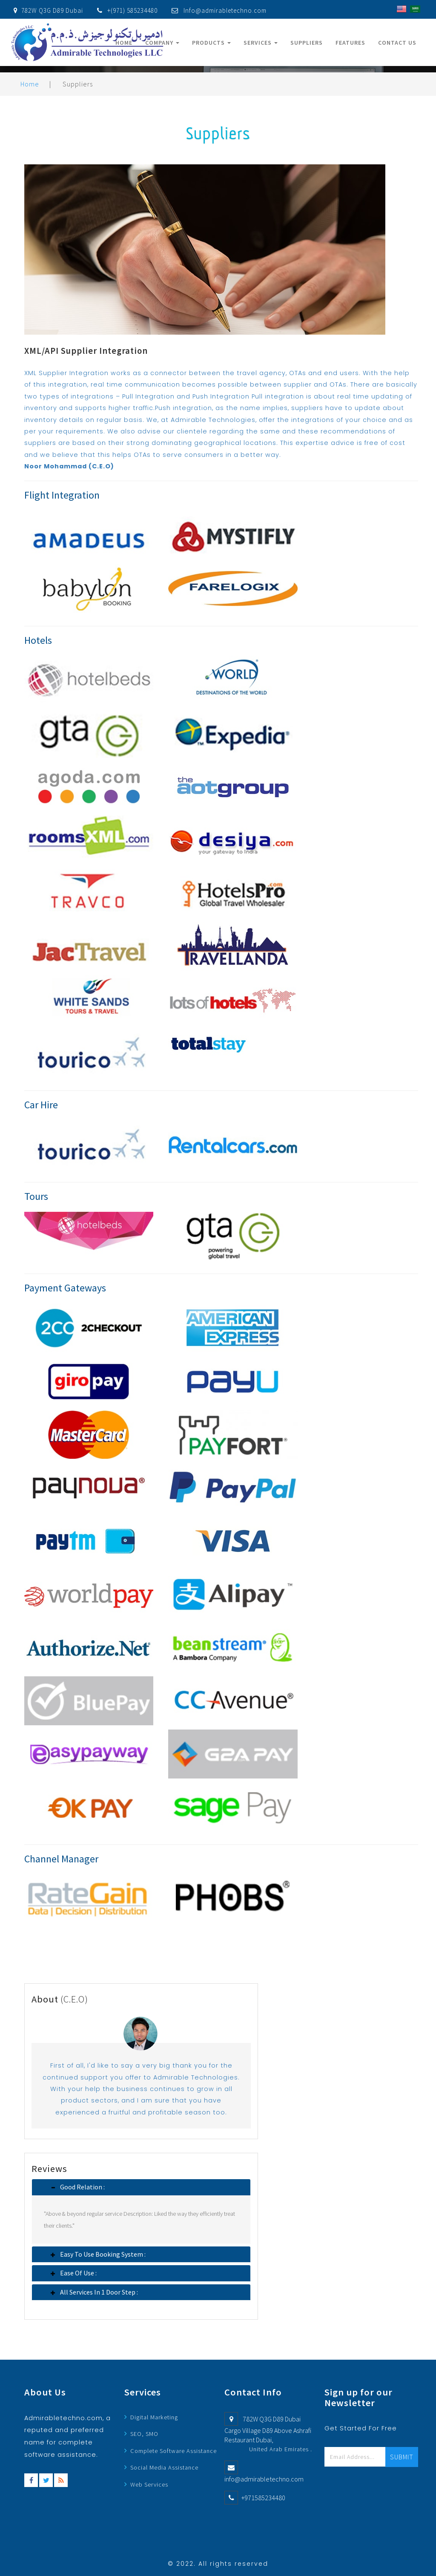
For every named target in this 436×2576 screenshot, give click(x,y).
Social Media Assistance (164, 2467)
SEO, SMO (144, 2434)
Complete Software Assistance (173, 2451)
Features (350, 42)
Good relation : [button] (80, 2187)
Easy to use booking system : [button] (100, 2254)
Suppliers (306, 42)
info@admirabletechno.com (264, 2479)
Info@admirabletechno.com (225, 10)
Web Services (149, 2484)
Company (162, 42)
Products (211, 42)
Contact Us (397, 42)
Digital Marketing (154, 2417)
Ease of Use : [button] (76, 2273)
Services (261, 42)
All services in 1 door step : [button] (96, 2292)
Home (123, 42)
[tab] (141, 2187)
